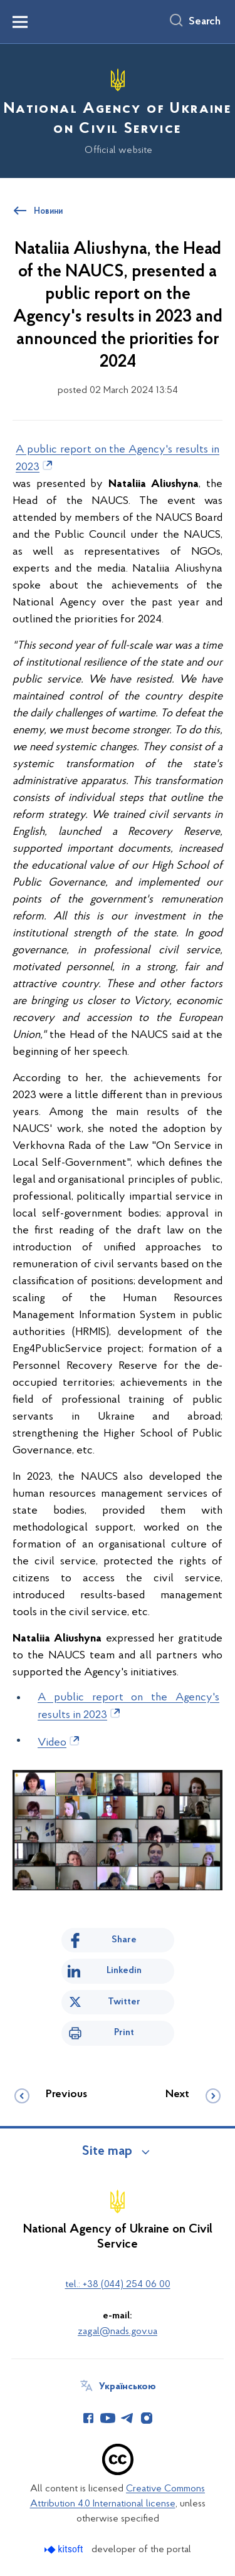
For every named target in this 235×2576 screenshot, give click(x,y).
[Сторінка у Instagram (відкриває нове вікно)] (146, 2418)
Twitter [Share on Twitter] (124, 2002)
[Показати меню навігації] (20, 22)
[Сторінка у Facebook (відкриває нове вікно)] (88, 2418)
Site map (107, 2152)
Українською (127, 2387)
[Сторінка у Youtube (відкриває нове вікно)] (107, 2418)
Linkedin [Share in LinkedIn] (124, 1971)
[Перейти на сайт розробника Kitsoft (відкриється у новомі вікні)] (64, 2549)
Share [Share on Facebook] (124, 1940)
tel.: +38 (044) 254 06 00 (117, 2285)
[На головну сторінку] (117, 109)
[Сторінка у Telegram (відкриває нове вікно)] (127, 2418)
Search (205, 22)
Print (124, 2033)
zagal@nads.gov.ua (117, 2332)
